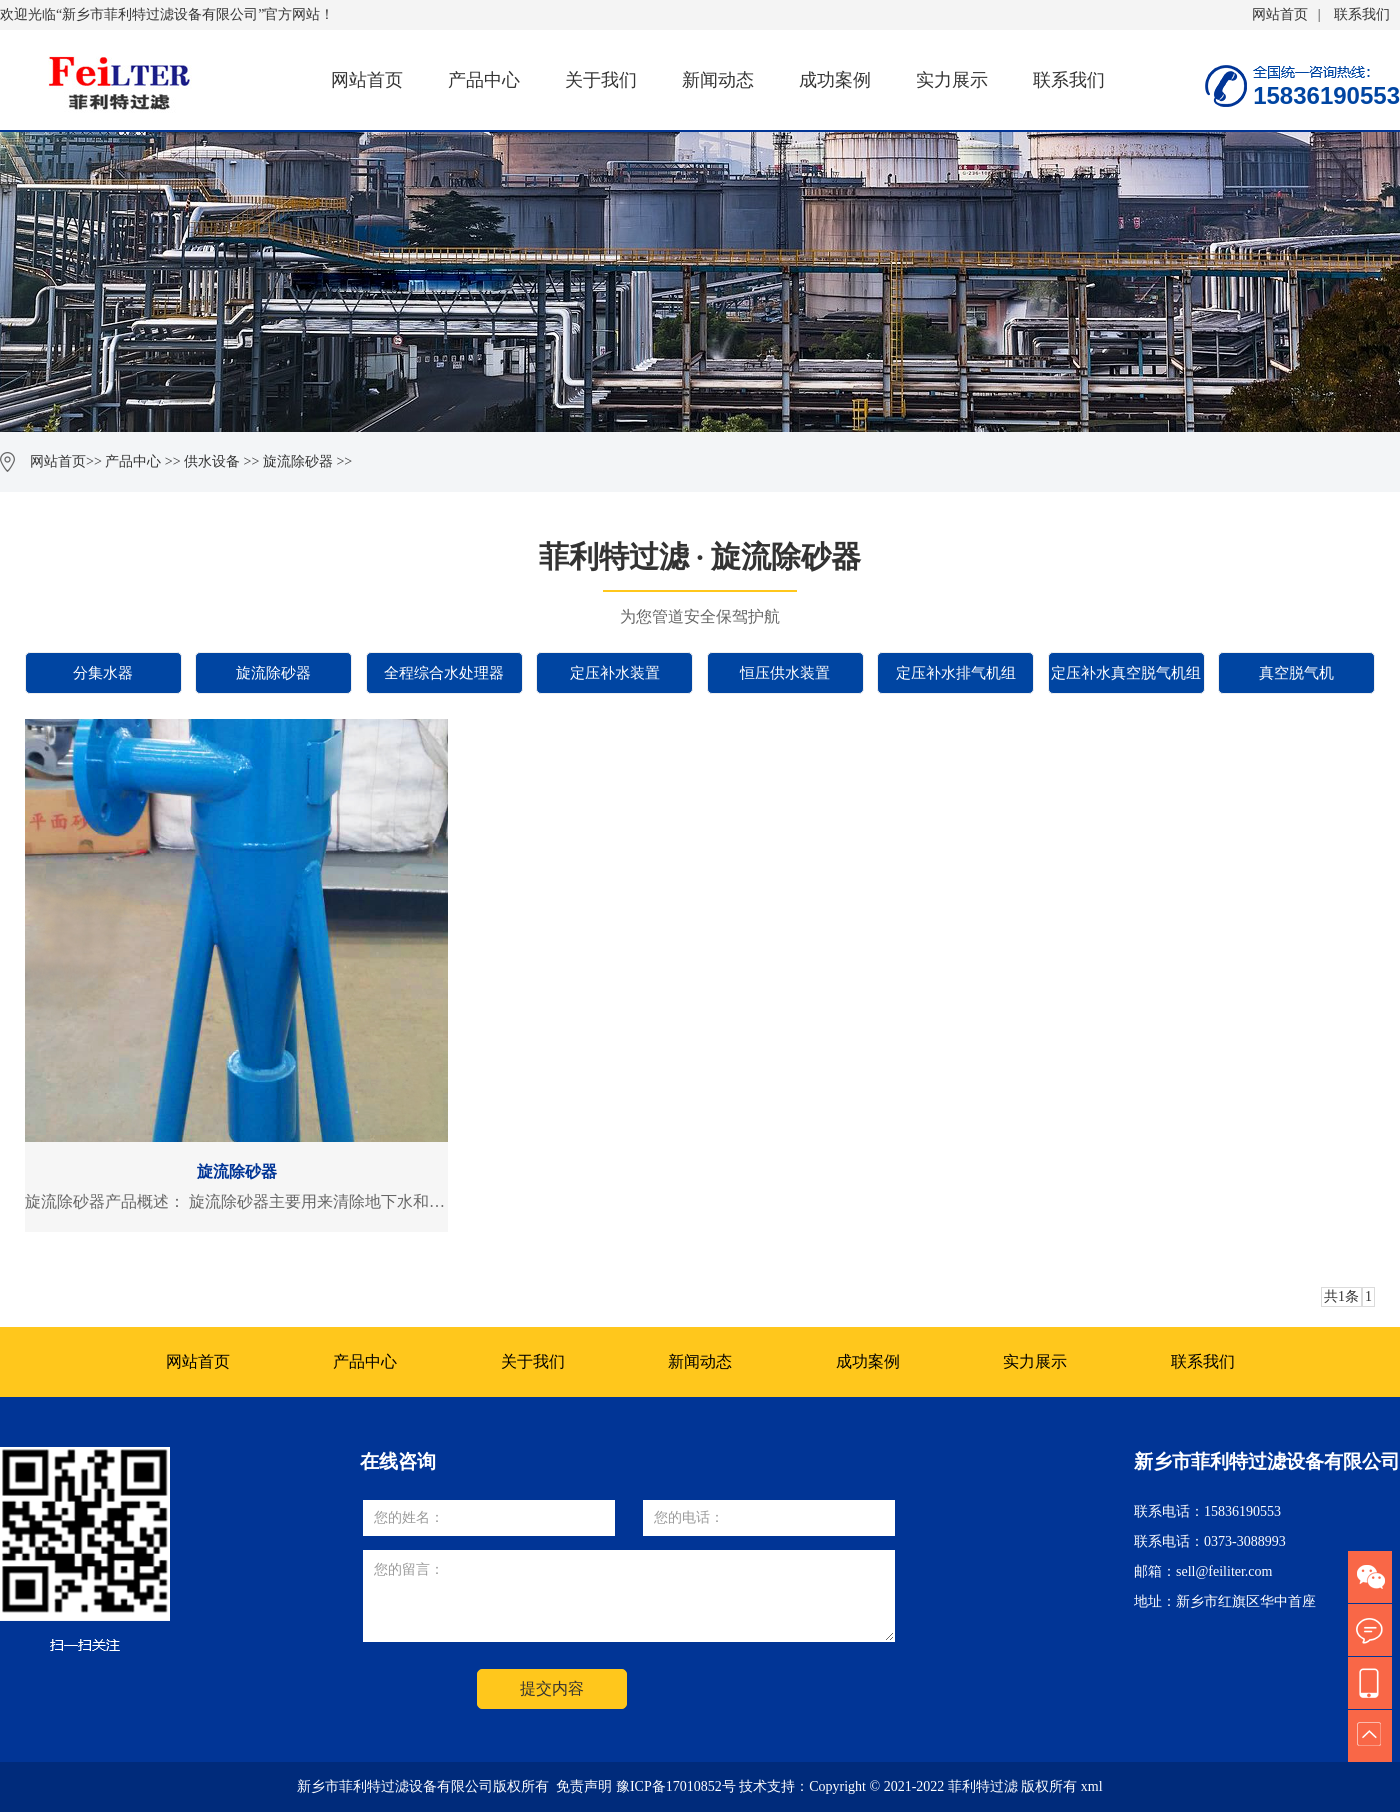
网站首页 (1280, 14)
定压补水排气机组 (956, 673)
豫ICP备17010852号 (676, 1786)
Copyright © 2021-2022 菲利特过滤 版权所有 (945, 1786)
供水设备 (212, 461)
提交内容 (552, 1688)
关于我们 (601, 80)
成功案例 (835, 80)
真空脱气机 (1296, 673)
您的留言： (629, 1596)
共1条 (1341, 1296)
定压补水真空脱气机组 (1126, 673)
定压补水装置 (615, 673)
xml (1092, 1786)
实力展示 (952, 80)
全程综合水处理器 (444, 673)
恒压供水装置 (785, 673)
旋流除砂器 (298, 461)
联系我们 (1362, 14)
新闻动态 (718, 80)
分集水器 (103, 673)
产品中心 (484, 80)
